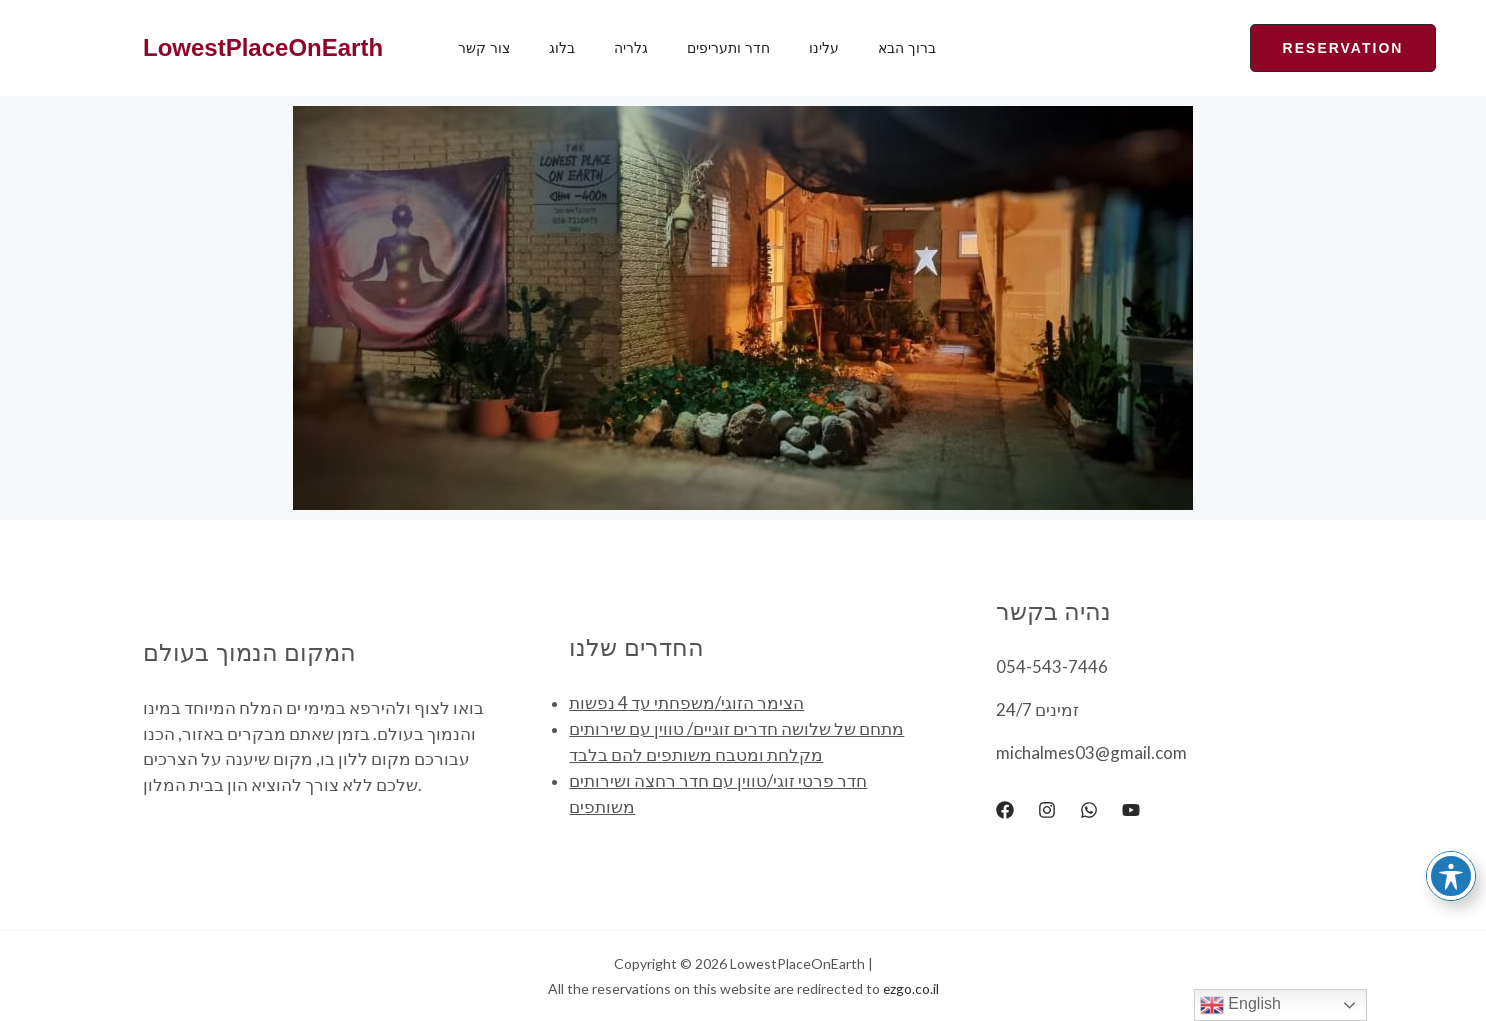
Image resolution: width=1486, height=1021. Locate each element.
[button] (1249, 48)
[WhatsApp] (1089, 810)
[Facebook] (1005, 810)
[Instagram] (1047, 810)
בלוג (545, 47)
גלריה (603, 47)
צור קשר (478, 47)
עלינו (774, 47)
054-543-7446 (1052, 666)
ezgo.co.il (910, 988)
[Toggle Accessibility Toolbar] (1451, 876)
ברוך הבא (846, 47)
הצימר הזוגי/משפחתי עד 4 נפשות (686, 703)
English (1240, 1005)
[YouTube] (1131, 810)
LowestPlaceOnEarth (263, 47)
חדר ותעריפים (689, 47)
